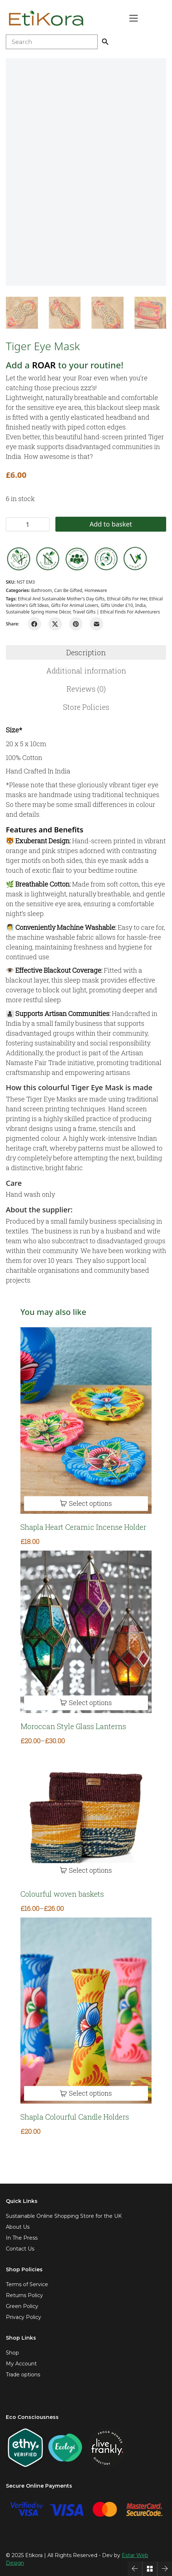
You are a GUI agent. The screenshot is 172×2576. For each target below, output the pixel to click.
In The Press (22, 2238)
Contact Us (20, 2248)
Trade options (23, 2374)
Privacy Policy (23, 2317)
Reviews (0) (86, 688)
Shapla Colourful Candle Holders (74, 2116)
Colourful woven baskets (62, 1893)
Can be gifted (68, 590)
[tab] (86, 652)
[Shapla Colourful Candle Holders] (86, 2010)
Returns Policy (24, 2295)
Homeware (96, 590)
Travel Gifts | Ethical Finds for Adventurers (116, 612)
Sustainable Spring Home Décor (38, 612)
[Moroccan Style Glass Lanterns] (86, 1632)
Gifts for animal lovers (74, 605)
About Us (18, 2227)
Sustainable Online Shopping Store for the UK (64, 2216)
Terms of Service (27, 2284)
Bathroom (41, 590)
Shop (12, 2352)
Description (86, 652)
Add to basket (111, 524)
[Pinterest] (76, 624)
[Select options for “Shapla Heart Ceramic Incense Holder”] (86, 1503)
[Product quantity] (27, 524)
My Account (21, 2363)
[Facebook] (34, 624)
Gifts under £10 (117, 605)
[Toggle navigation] (133, 18)
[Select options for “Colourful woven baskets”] (86, 1870)
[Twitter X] (55, 624)
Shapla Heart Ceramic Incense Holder (83, 1527)
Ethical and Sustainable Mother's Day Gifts (61, 599)
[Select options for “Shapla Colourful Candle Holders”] (86, 2093)
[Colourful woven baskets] (86, 1815)
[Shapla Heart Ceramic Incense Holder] (86, 1420)
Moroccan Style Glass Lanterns (73, 1726)
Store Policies (86, 707)
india (140, 605)
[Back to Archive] (149, 2568)
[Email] (96, 624)
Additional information (86, 670)
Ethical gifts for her (127, 599)
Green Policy (22, 2306)
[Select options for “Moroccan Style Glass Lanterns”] (86, 1702)
